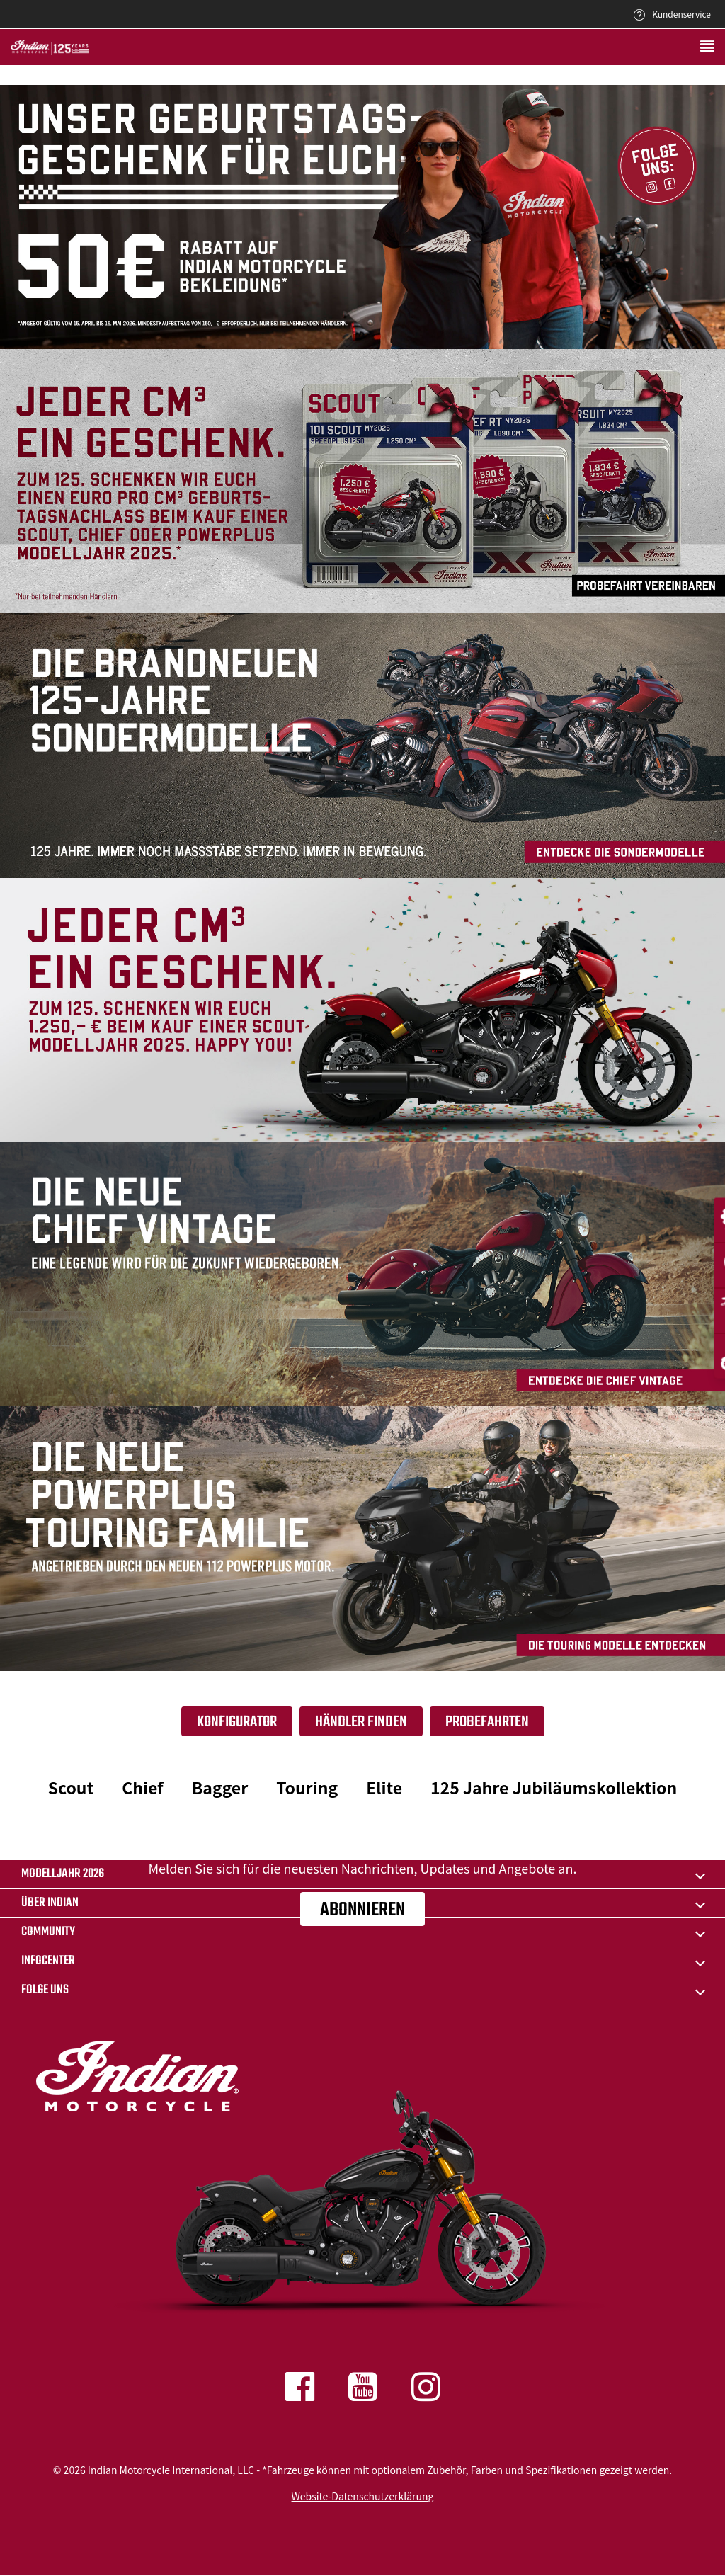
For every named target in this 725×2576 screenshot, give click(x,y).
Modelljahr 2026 (62, 1874)
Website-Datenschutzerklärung (363, 2496)
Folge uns (45, 1990)
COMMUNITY (48, 1932)
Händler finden (361, 1722)
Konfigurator (237, 1722)
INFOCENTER (48, 1961)
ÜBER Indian (50, 1903)
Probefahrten (487, 1722)
